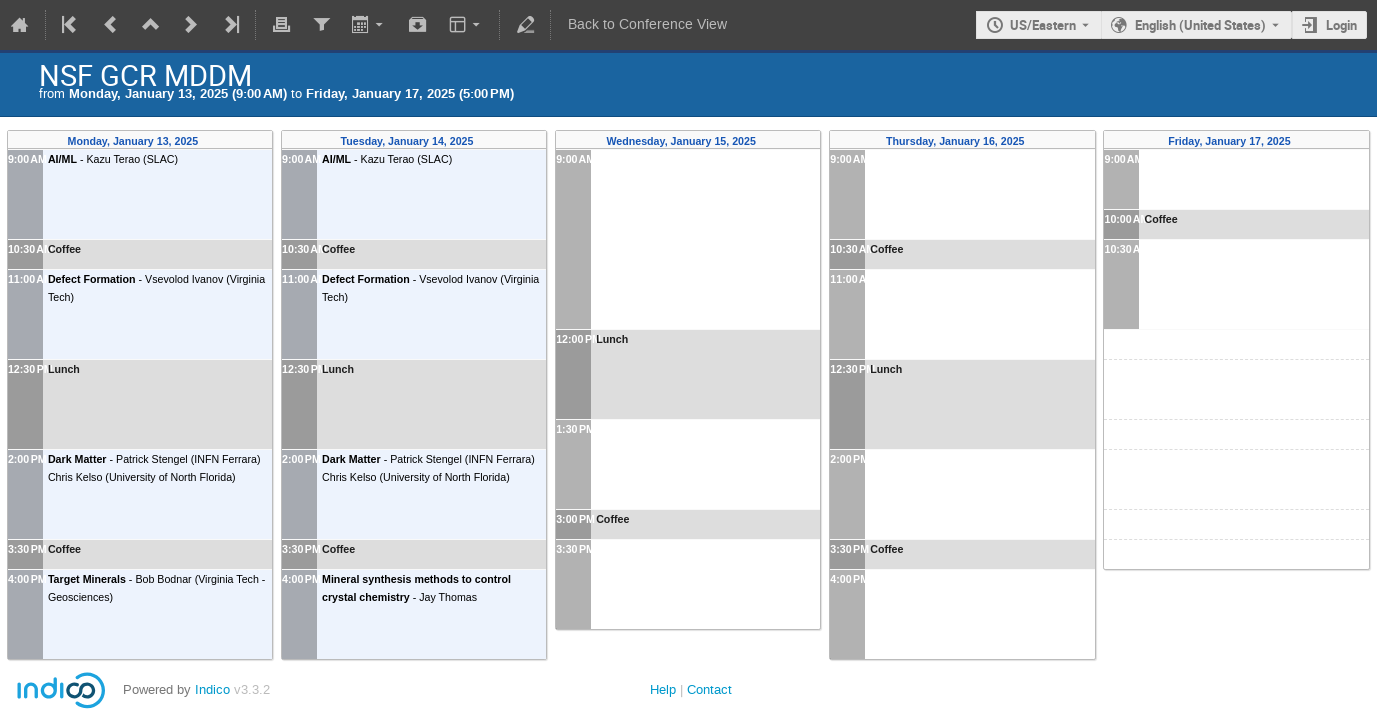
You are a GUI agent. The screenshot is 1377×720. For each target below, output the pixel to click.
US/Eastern (1043, 25)
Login (1341, 25)
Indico (212, 689)
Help (663, 689)
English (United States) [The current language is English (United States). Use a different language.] (1200, 25)
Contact (709, 689)
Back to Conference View (647, 24)
